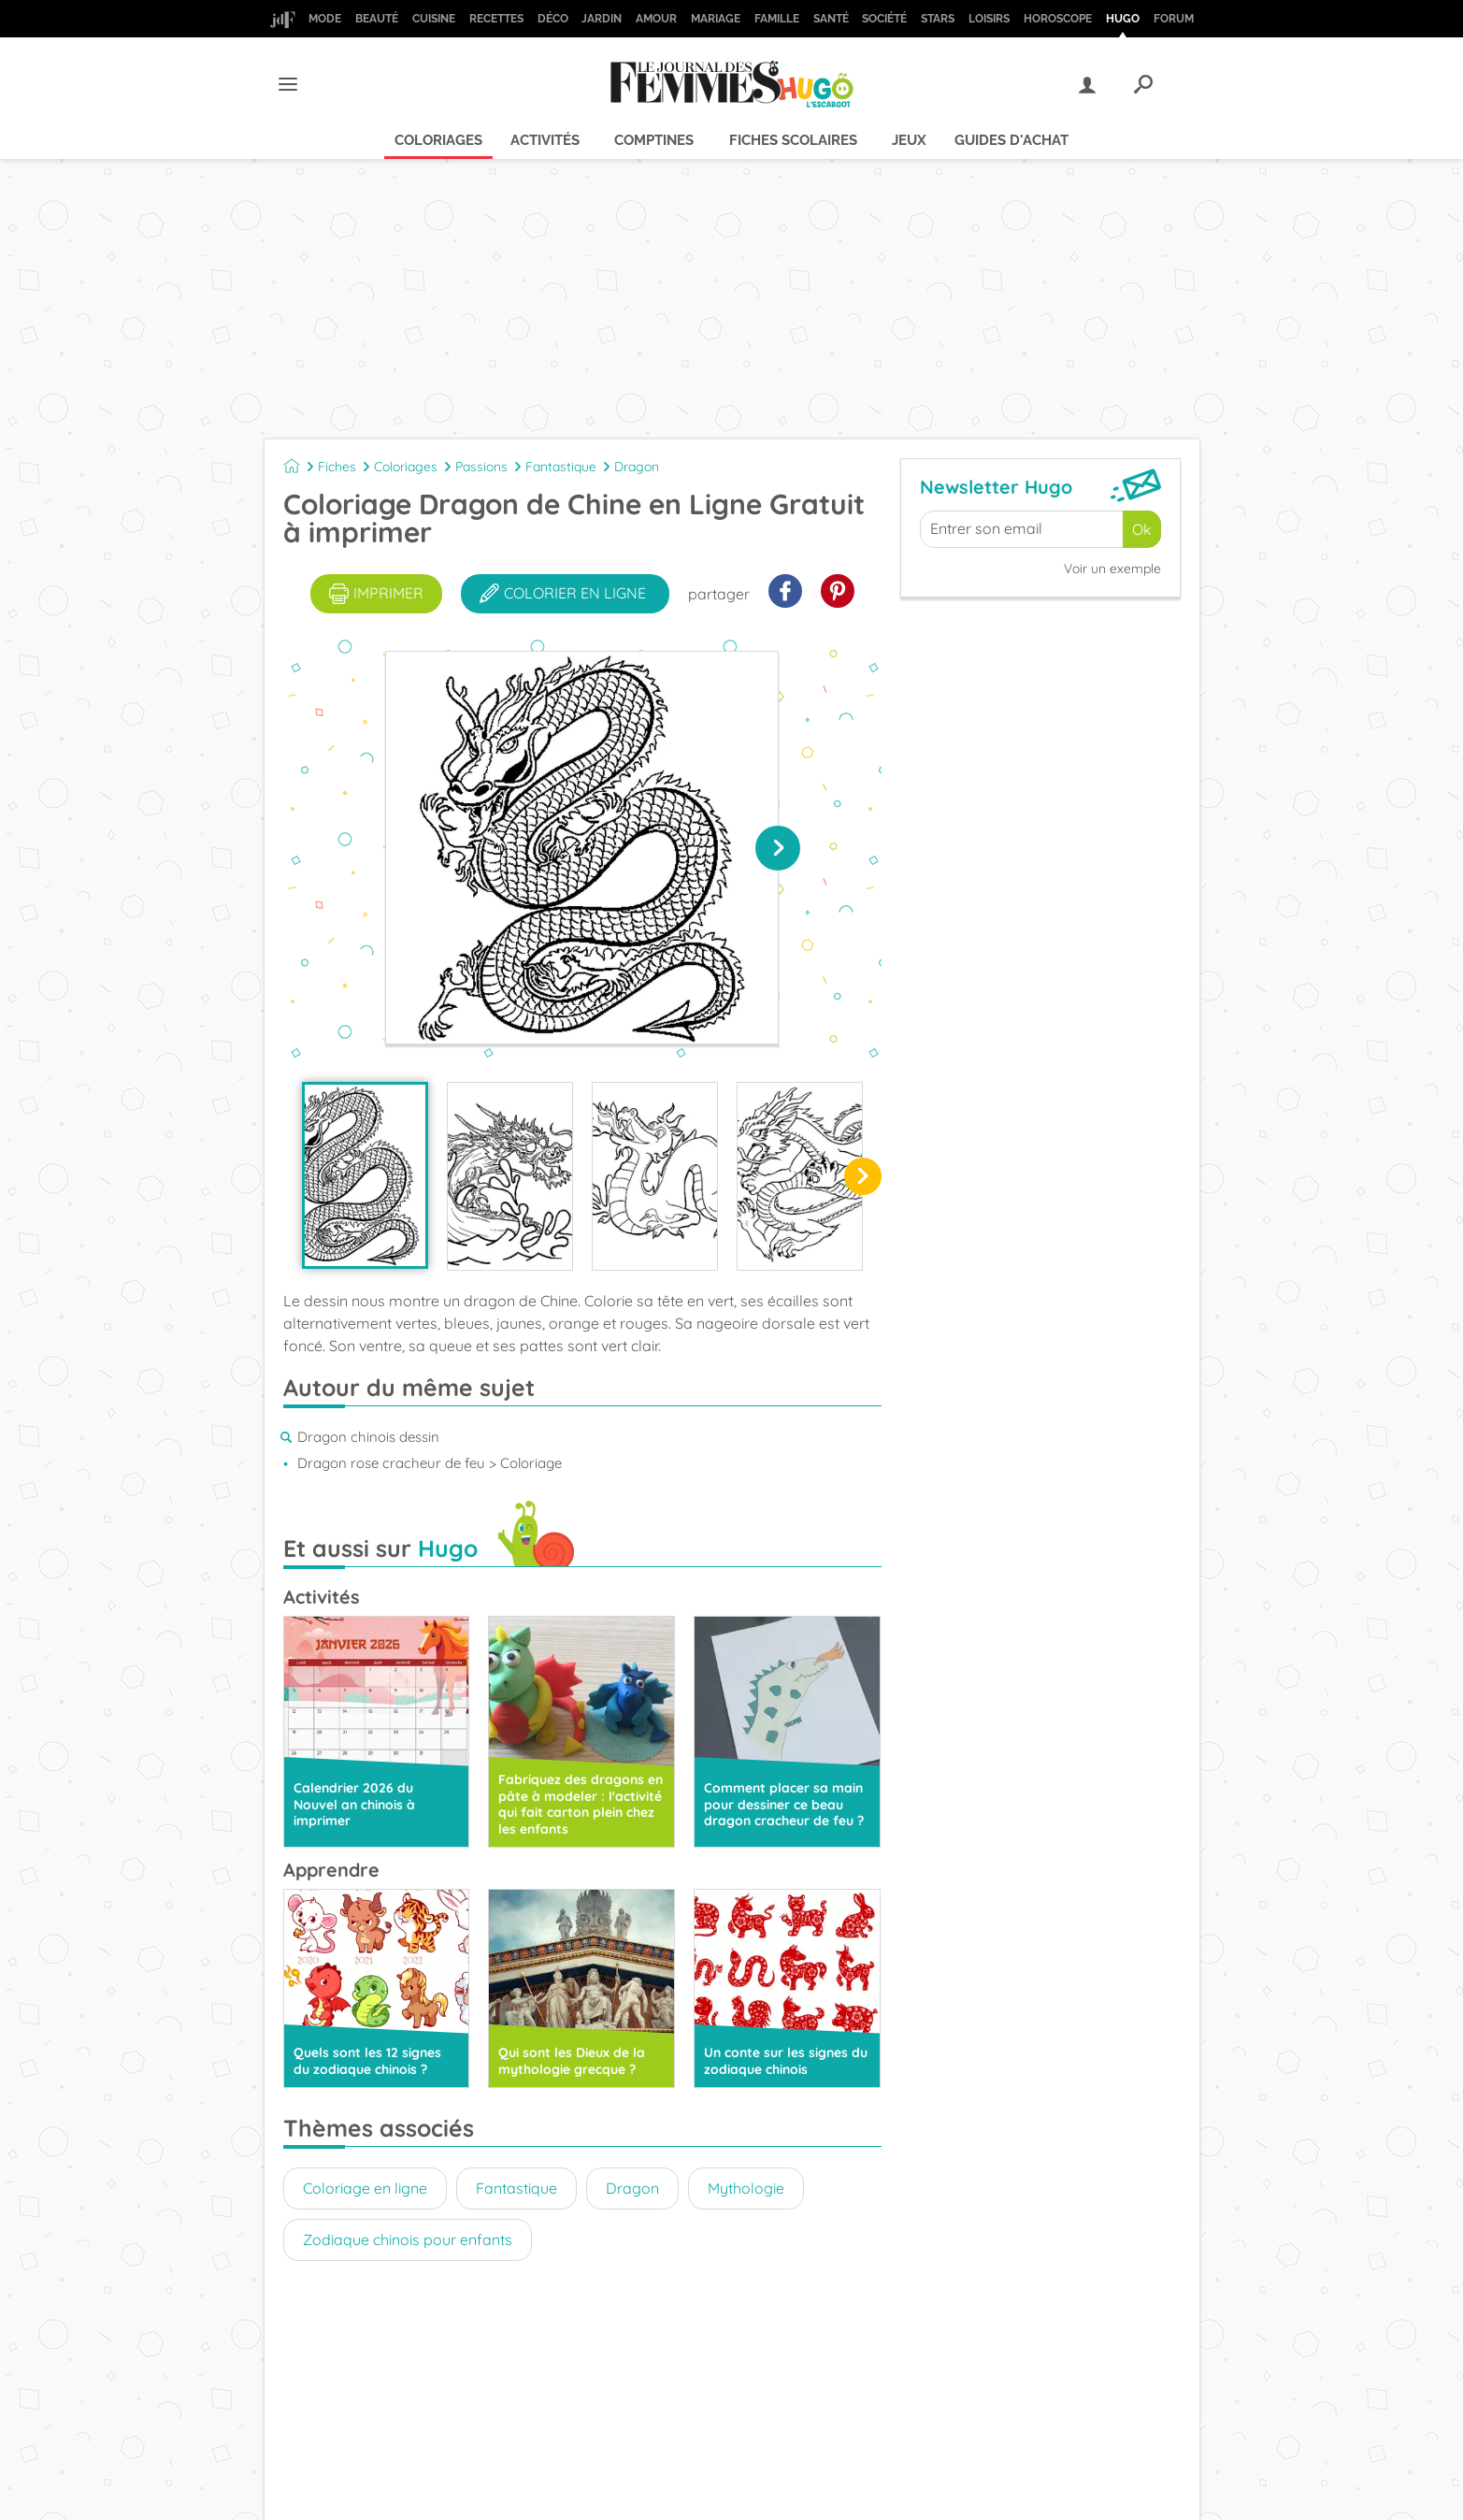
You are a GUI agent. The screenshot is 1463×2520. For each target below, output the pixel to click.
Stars (937, 18)
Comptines (654, 140)
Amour (656, 18)
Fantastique (560, 466)
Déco (553, 18)
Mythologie (746, 2188)
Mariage (715, 18)
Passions (481, 466)
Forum (1174, 18)
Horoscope (1058, 18)
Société (884, 18)
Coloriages (438, 140)
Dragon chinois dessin (368, 1437)
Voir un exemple (1112, 568)
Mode (324, 18)
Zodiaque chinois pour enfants (407, 2239)
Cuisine (433, 18)
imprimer (376, 593)
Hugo (1123, 18)
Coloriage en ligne (365, 2188)
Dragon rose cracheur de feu (391, 1463)
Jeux (909, 140)
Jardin (601, 18)
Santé (831, 18)
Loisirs (989, 18)
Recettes (496, 18)
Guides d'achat (1011, 140)
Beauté (376, 18)
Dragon (636, 466)
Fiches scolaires (793, 140)
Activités (545, 140)
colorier (563, 593)
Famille (776, 18)
